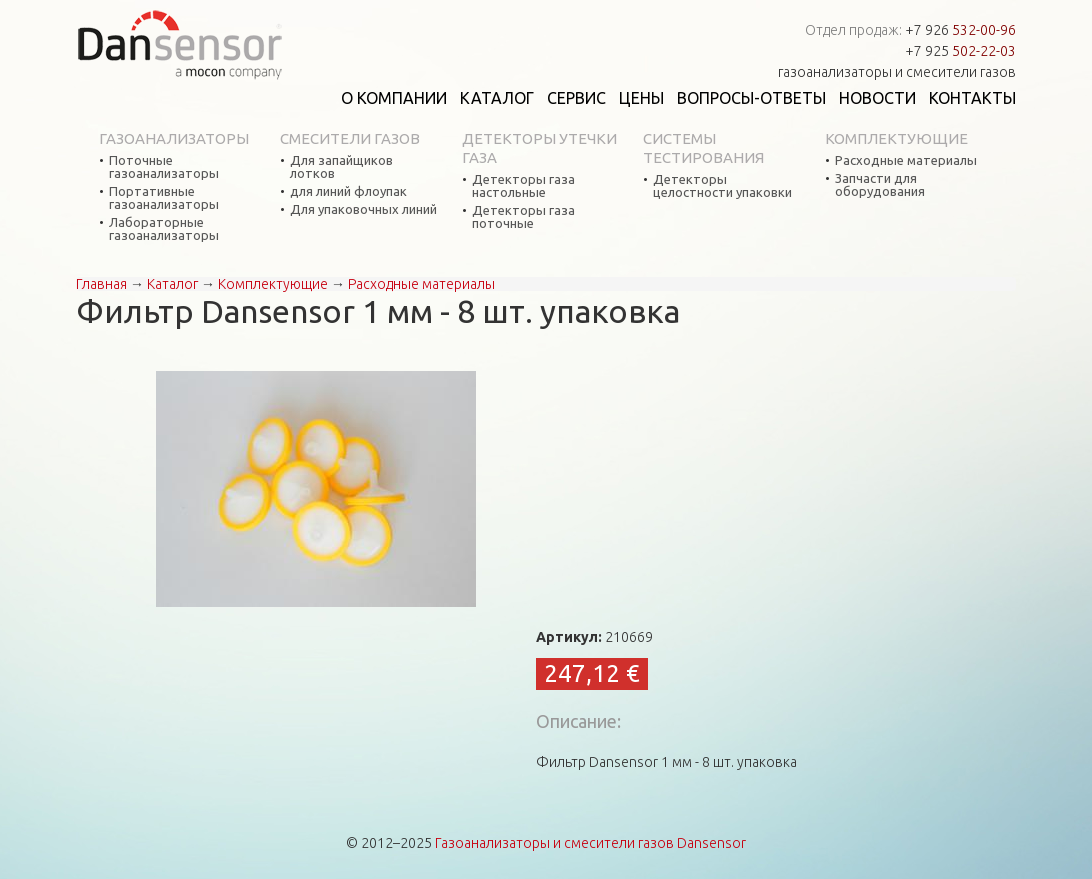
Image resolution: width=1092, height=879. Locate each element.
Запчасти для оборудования (880, 185)
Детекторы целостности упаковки (722, 186)
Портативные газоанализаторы (164, 198)
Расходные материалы (906, 160)
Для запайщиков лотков (341, 167)
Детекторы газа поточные (523, 217)
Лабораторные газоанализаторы (164, 229)
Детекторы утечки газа (539, 148)
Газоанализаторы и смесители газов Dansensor (590, 843)
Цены (641, 98)
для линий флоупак (348, 191)
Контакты (972, 98)
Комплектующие (896, 138)
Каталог (497, 98)
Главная (101, 284)
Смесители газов (350, 138)
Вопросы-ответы (751, 98)
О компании (394, 98)
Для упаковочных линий (363, 209)
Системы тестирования (703, 148)
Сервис (576, 98)
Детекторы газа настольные (523, 186)
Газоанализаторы (174, 138)
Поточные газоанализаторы (164, 167)
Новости (877, 98)
